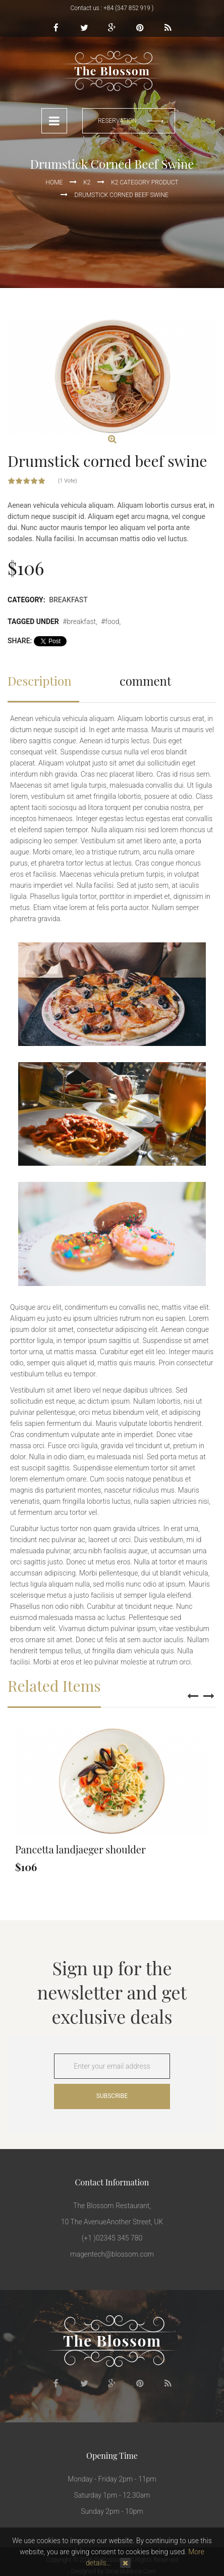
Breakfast (68, 600)
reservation (117, 120)
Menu (54, 120)
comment (145, 681)
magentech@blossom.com (112, 2254)
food (112, 621)
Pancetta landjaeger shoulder (80, 1849)
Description (40, 681)
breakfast (81, 621)
